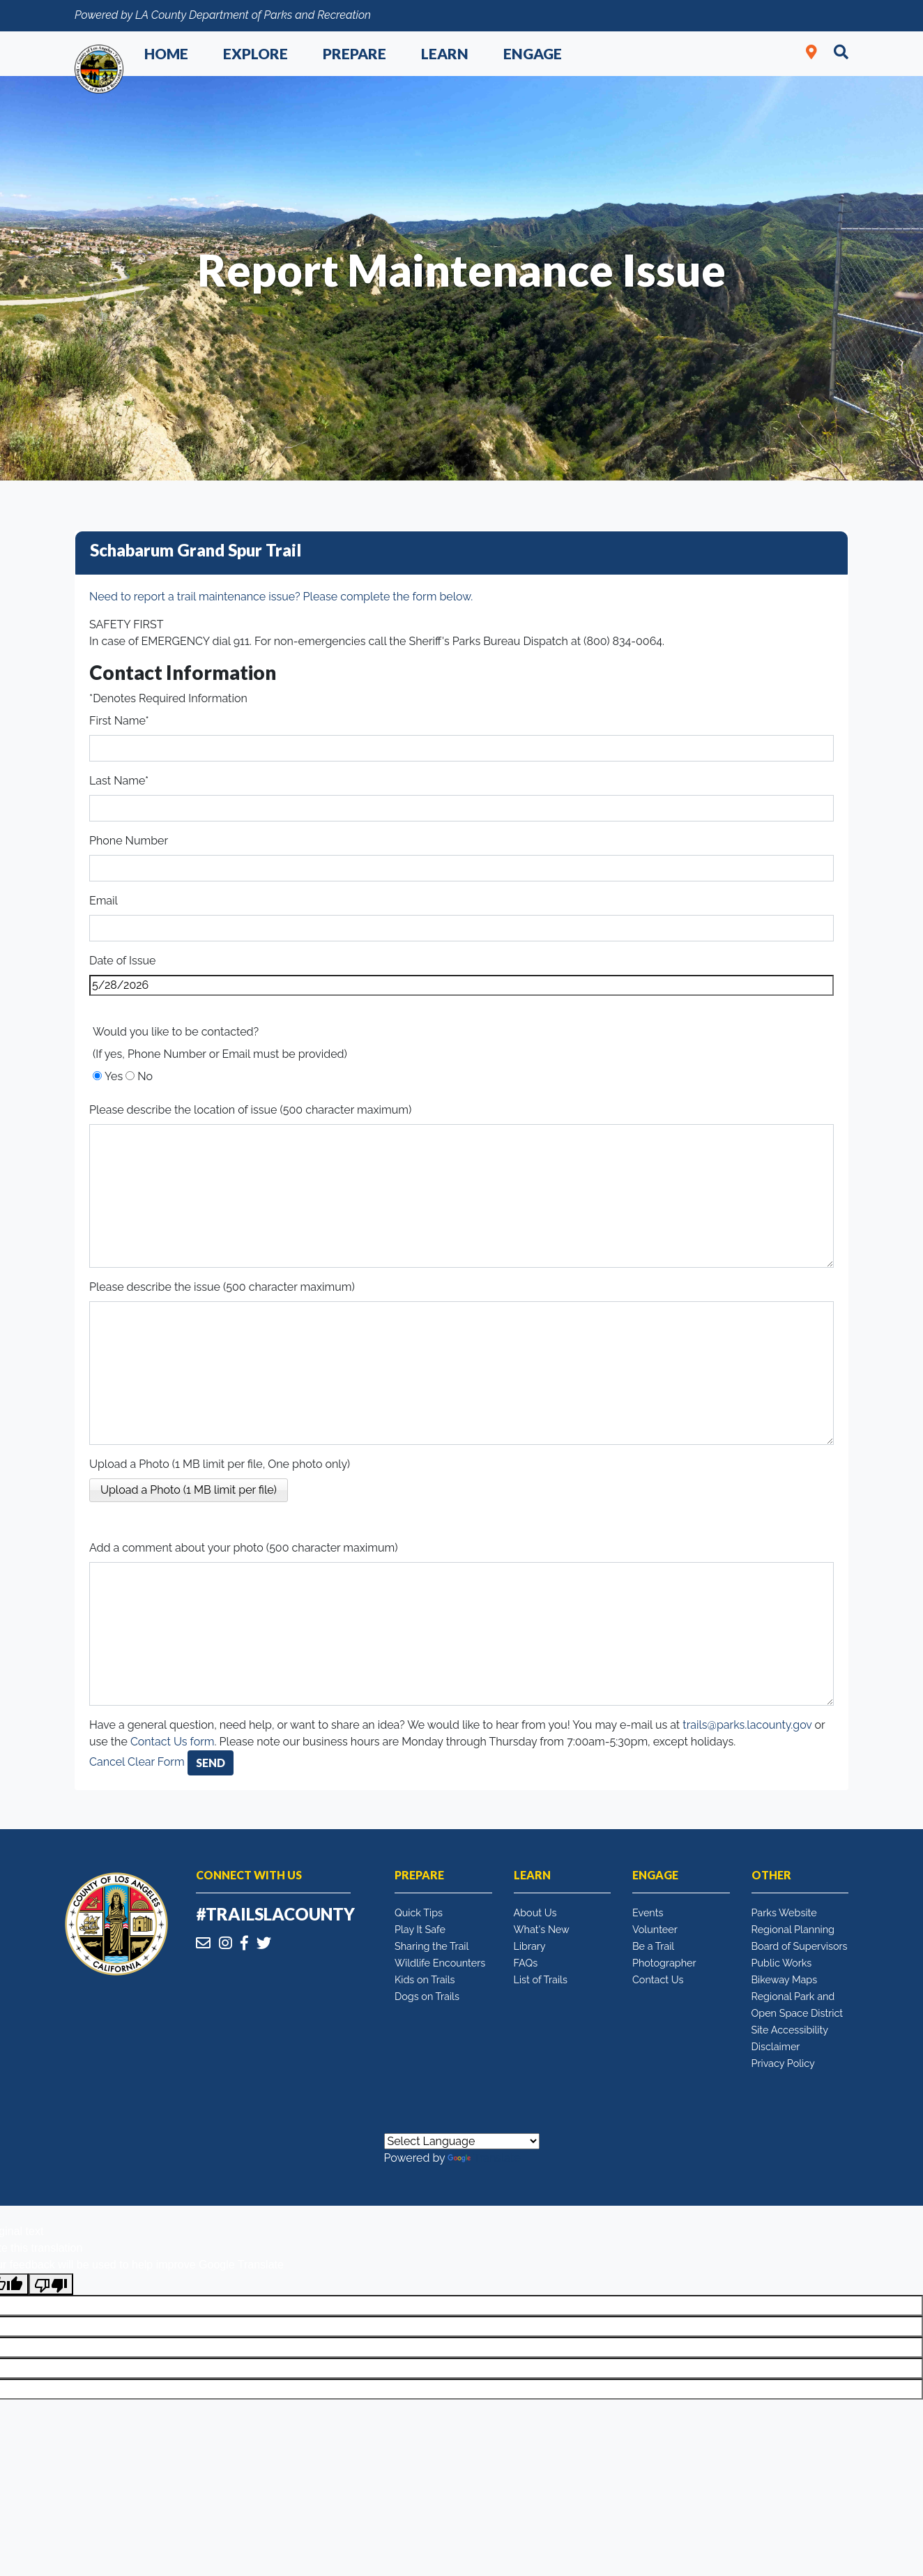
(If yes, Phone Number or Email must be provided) (220, 1054)
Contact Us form (172, 1741)
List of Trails (540, 1979)
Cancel (107, 1761)
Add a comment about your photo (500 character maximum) (243, 1547)
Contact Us (657, 1979)
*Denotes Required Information (168, 698)
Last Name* (118, 780)
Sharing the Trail (431, 1946)
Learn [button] (444, 53)
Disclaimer (776, 2046)
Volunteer (655, 1929)
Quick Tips (419, 1912)
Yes (114, 1076)
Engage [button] (532, 53)
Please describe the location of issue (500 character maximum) (250, 1109)
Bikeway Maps (785, 1979)
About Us (535, 1912)
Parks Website (784, 1912)
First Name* (119, 720)
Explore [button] (255, 53)
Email (103, 900)
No (145, 1076)
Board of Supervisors (800, 1946)
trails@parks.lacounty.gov (746, 1725)
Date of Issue (122, 960)
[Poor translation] (51, 2284)
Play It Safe (420, 1929)
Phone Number (128, 840)
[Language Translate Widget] (462, 2141)
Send (210, 1762)
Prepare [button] (354, 53)
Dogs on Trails (427, 1996)
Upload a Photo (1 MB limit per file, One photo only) (219, 1464)
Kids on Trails (425, 1979)
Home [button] (166, 53)
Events (647, 1912)
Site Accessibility (790, 2030)
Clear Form (158, 1761)
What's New (542, 1929)
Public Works (782, 1963)
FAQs (526, 1963)
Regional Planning (793, 1929)
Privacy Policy (783, 2063)
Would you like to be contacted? (176, 1031)
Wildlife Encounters (440, 1963)
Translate (484, 2158)
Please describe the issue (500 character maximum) (222, 1287)
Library (530, 1946)
